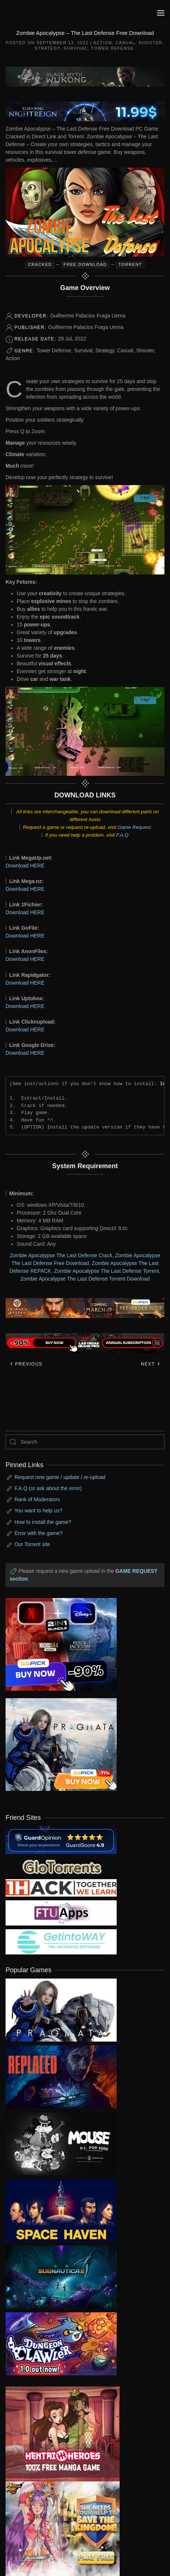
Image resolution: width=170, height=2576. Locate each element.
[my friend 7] (61, 1941)
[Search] (85, 1441)
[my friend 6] (61, 1912)
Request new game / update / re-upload (60, 1477)
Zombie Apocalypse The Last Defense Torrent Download (85, 1279)
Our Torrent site (32, 1544)
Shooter (151, 42)
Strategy (47, 48)
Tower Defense (112, 48)
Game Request (134, 827)
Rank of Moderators (37, 1499)
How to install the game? (42, 1522)
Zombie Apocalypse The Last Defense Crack (61, 1255)
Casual (125, 42)
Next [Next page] (150, 1364)
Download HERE (25, 866)
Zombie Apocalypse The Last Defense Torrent (106, 1271)
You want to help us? (38, 1510)
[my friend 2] (61, 1866)
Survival (76, 48)
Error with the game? (38, 1533)
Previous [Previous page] (26, 1364)
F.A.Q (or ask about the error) (48, 1488)
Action (102, 42)
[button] (160, 13)
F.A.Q (122, 835)
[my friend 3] (61, 1887)
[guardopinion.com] (61, 1839)
